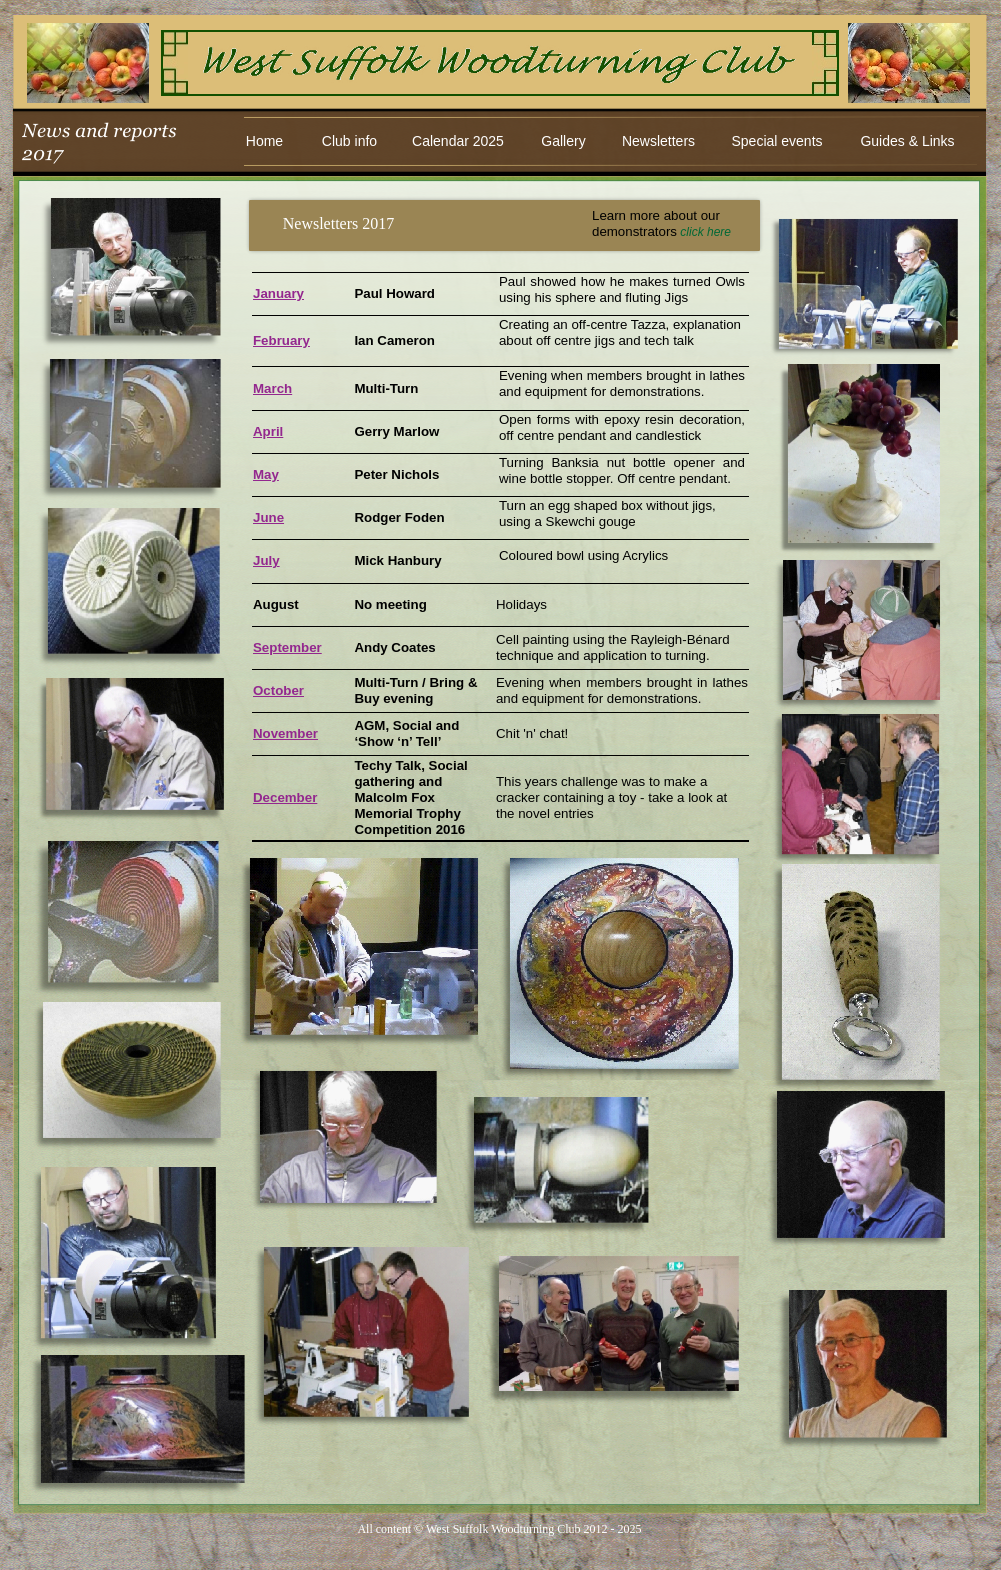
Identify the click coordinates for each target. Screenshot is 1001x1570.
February (281, 340)
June (268, 517)
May (266, 474)
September (287, 647)
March (272, 388)
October (278, 690)
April (268, 431)
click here (705, 232)
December (285, 797)
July (266, 560)
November (285, 733)
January (278, 293)
